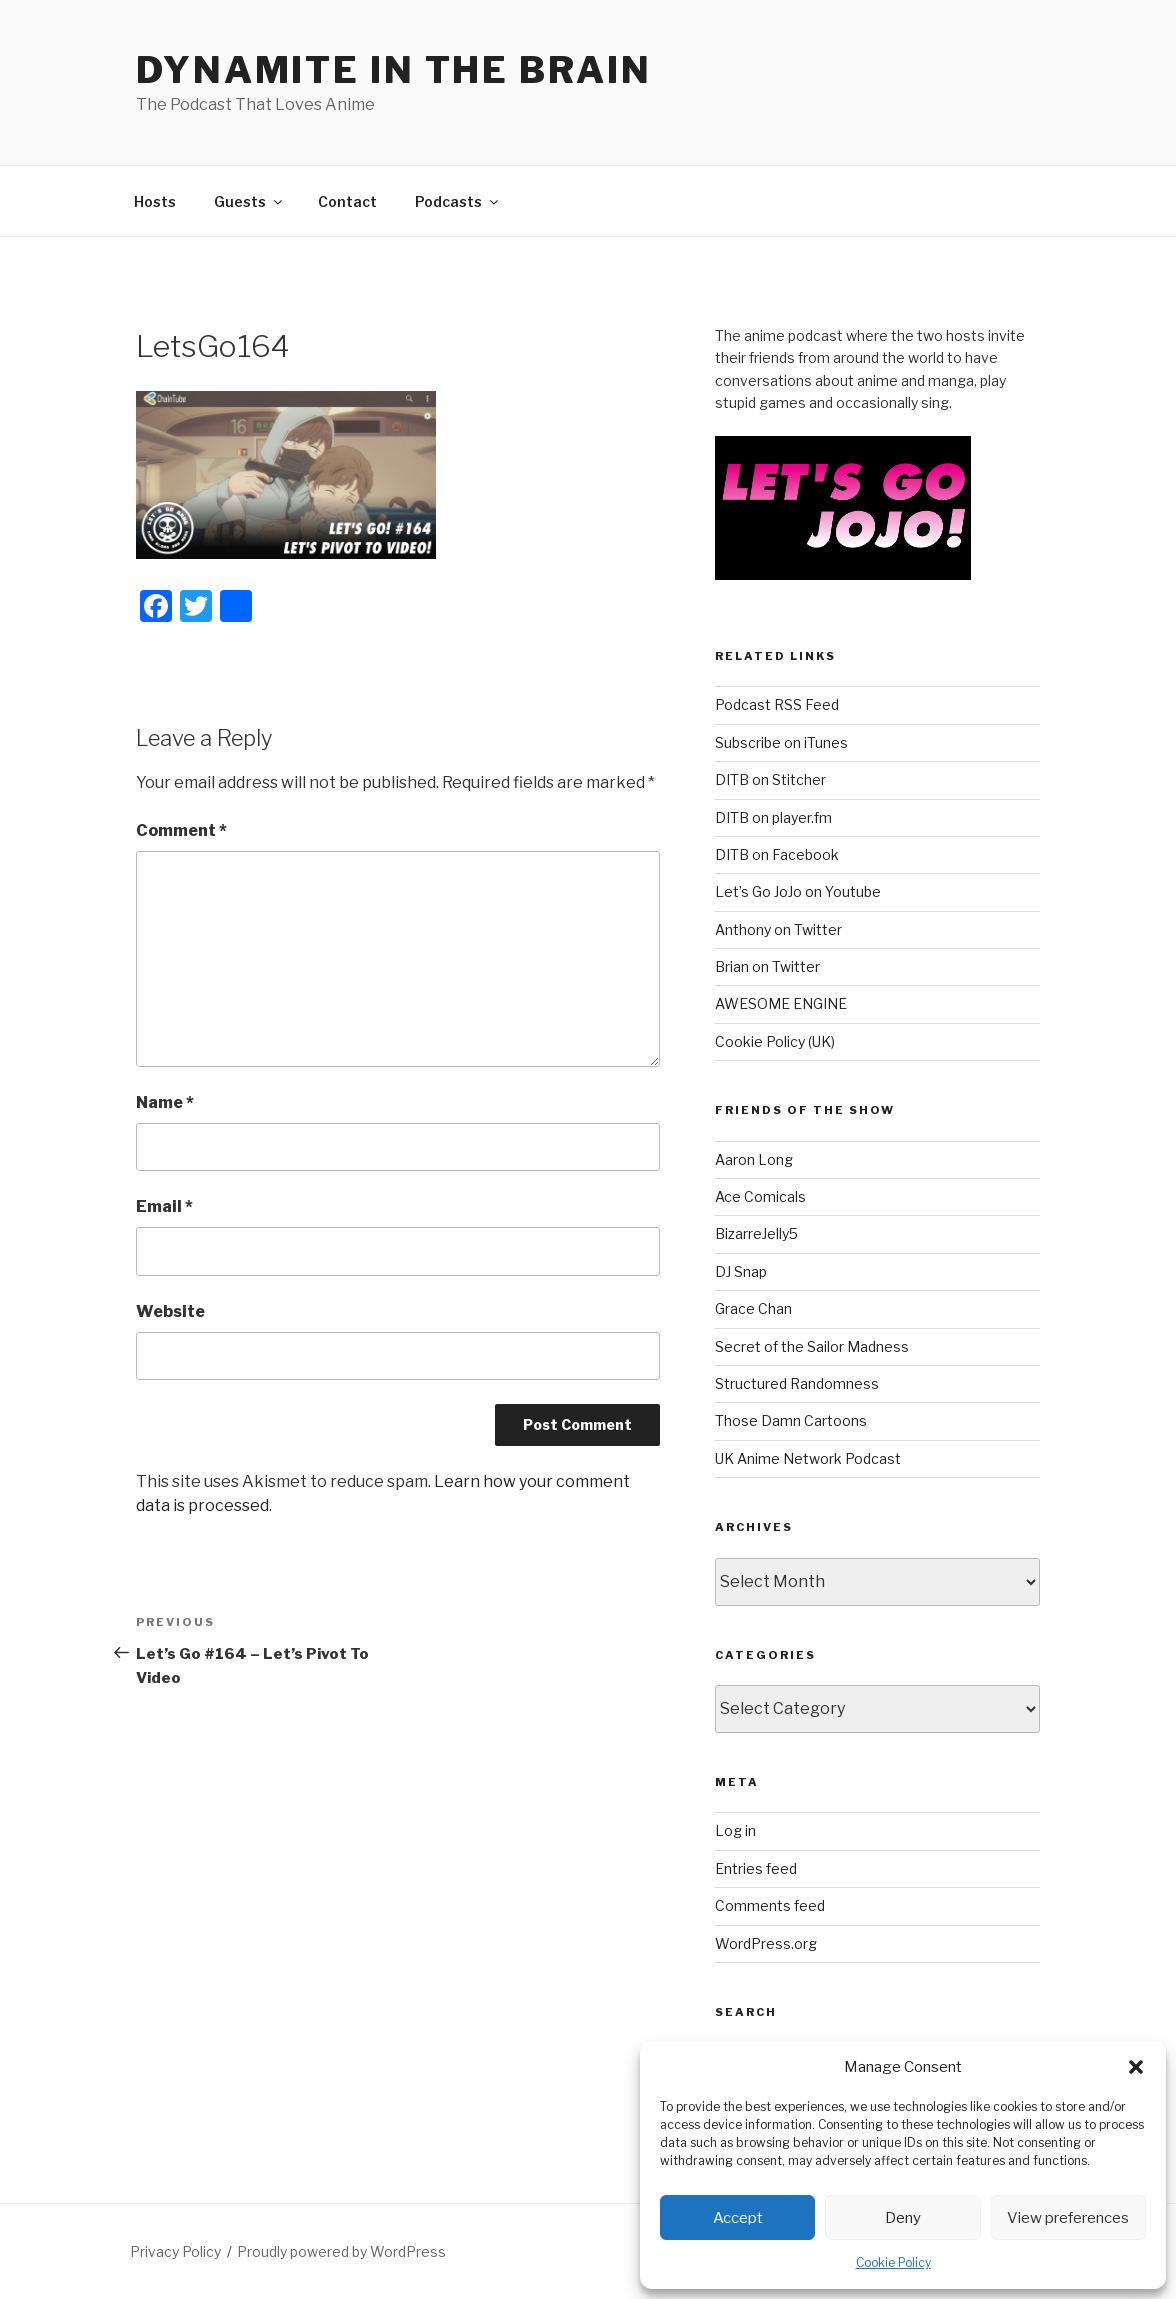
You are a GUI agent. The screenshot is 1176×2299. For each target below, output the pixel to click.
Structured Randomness (797, 1383)
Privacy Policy (175, 2251)
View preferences (1068, 2218)
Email (164, 1206)
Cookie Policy (893, 2262)
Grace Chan (753, 1308)
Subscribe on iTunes (781, 742)
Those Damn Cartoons (791, 1420)
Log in (735, 1830)
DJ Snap (741, 1271)
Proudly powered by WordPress (341, 2251)
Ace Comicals (760, 1196)
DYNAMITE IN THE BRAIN (393, 70)
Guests (249, 201)
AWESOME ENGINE (781, 1003)
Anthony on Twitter (778, 929)
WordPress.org (766, 1943)
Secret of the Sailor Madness (812, 1346)
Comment (181, 830)
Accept (738, 2218)
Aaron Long (754, 1159)
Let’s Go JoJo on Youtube (798, 891)
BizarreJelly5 (756, 1233)
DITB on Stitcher (770, 779)
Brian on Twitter (767, 966)
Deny (903, 2218)
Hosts (155, 201)
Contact (347, 201)
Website (170, 1311)
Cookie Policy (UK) (775, 1041)
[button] (1136, 2067)
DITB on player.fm (773, 817)
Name (165, 1102)
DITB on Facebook (777, 854)
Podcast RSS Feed (777, 704)
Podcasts (458, 201)
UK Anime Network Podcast (808, 1458)
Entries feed (756, 1868)
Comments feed (770, 1905)
